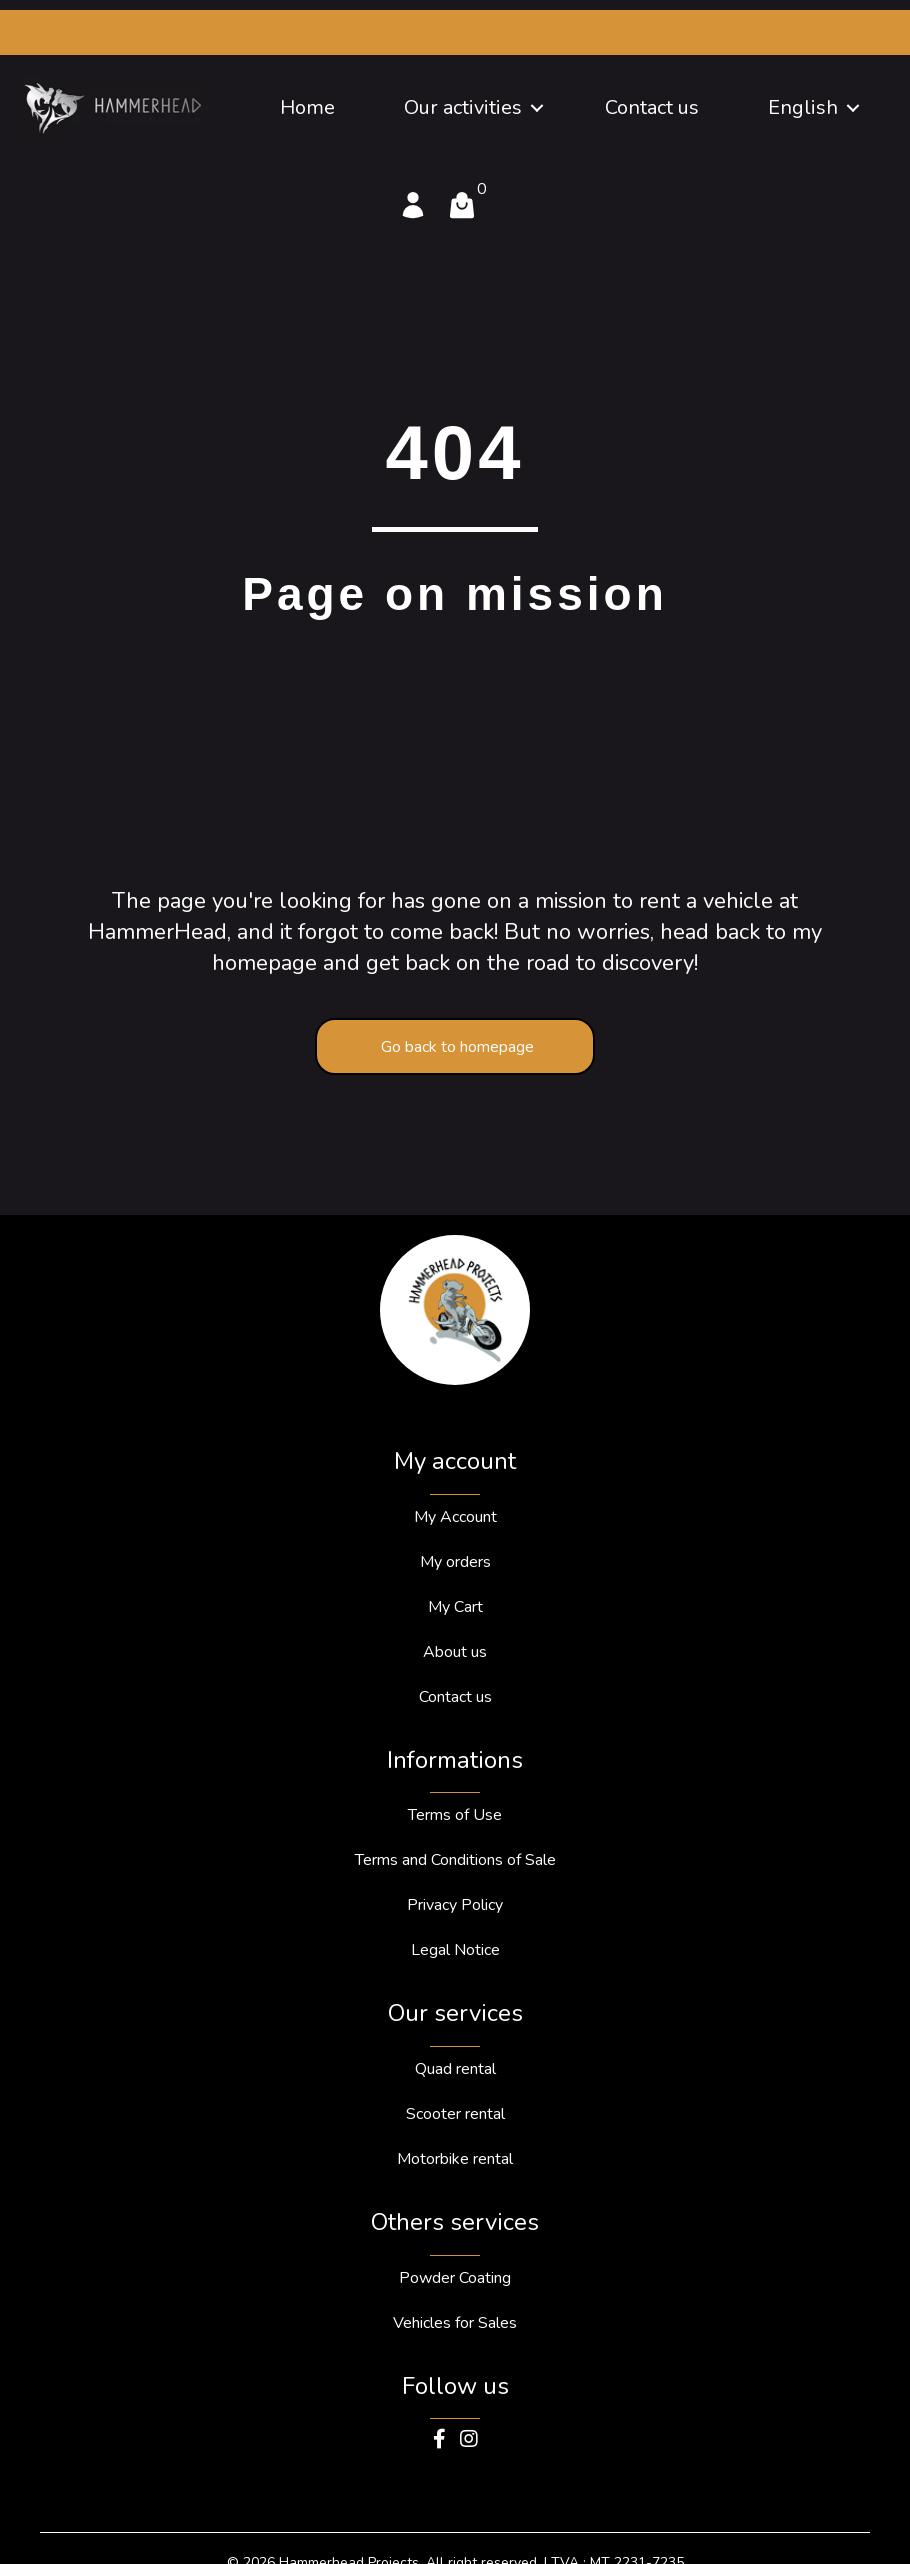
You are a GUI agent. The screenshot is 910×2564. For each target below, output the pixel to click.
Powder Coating (455, 2278)
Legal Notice (455, 1950)
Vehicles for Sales (455, 2323)
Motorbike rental (455, 2159)
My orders (455, 1562)
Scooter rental (455, 2114)
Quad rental (455, 2069)
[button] (536, 108)
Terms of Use (455, 1815)
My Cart (455, 1607)
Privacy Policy (455, 1905)
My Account (455, 1517)
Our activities (463, 107)
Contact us (652, 107)
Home (307, 107)
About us (455, 1652)
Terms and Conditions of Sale (455, 1860)
